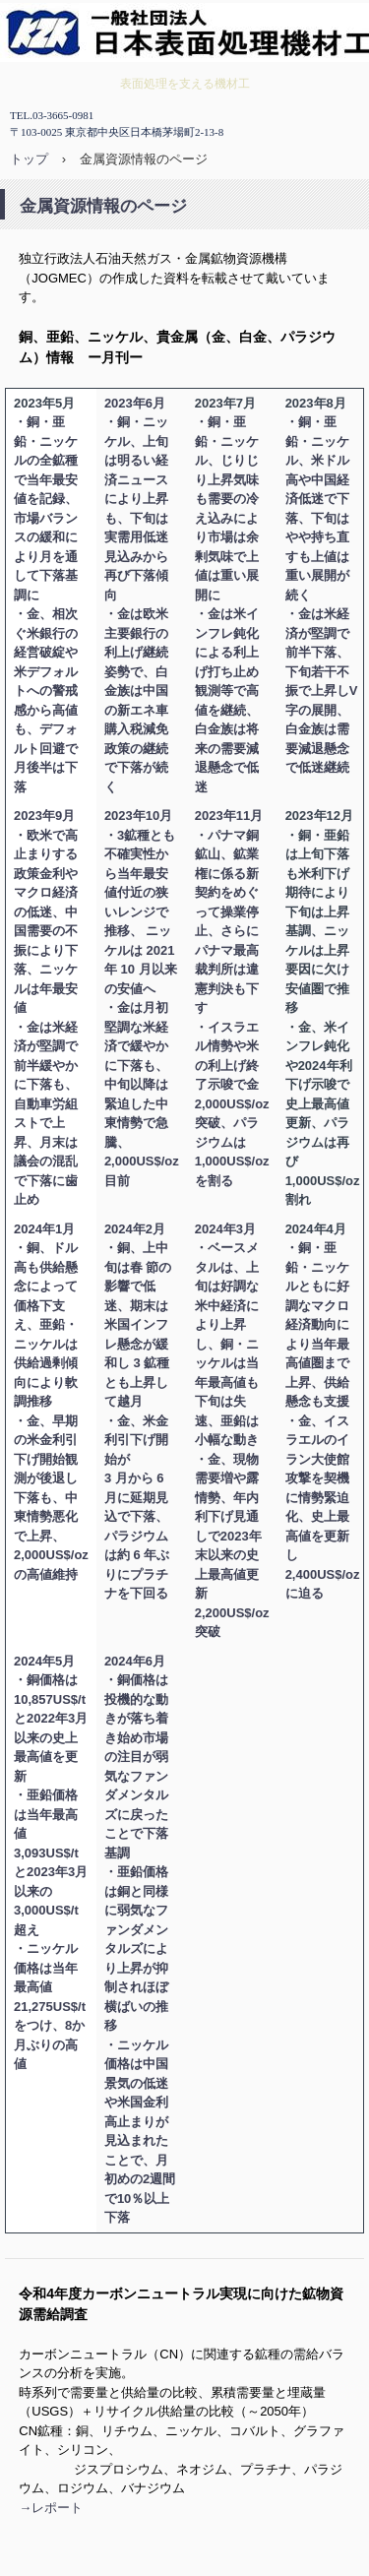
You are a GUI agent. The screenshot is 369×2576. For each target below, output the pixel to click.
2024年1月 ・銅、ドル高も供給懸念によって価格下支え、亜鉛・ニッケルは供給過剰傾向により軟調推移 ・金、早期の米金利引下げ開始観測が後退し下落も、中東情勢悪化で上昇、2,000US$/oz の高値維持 (51, 1402)
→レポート (51, 2507)
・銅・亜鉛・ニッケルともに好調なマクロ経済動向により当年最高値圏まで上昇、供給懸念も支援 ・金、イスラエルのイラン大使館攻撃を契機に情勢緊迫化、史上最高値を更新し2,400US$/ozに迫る (322, 1420)
